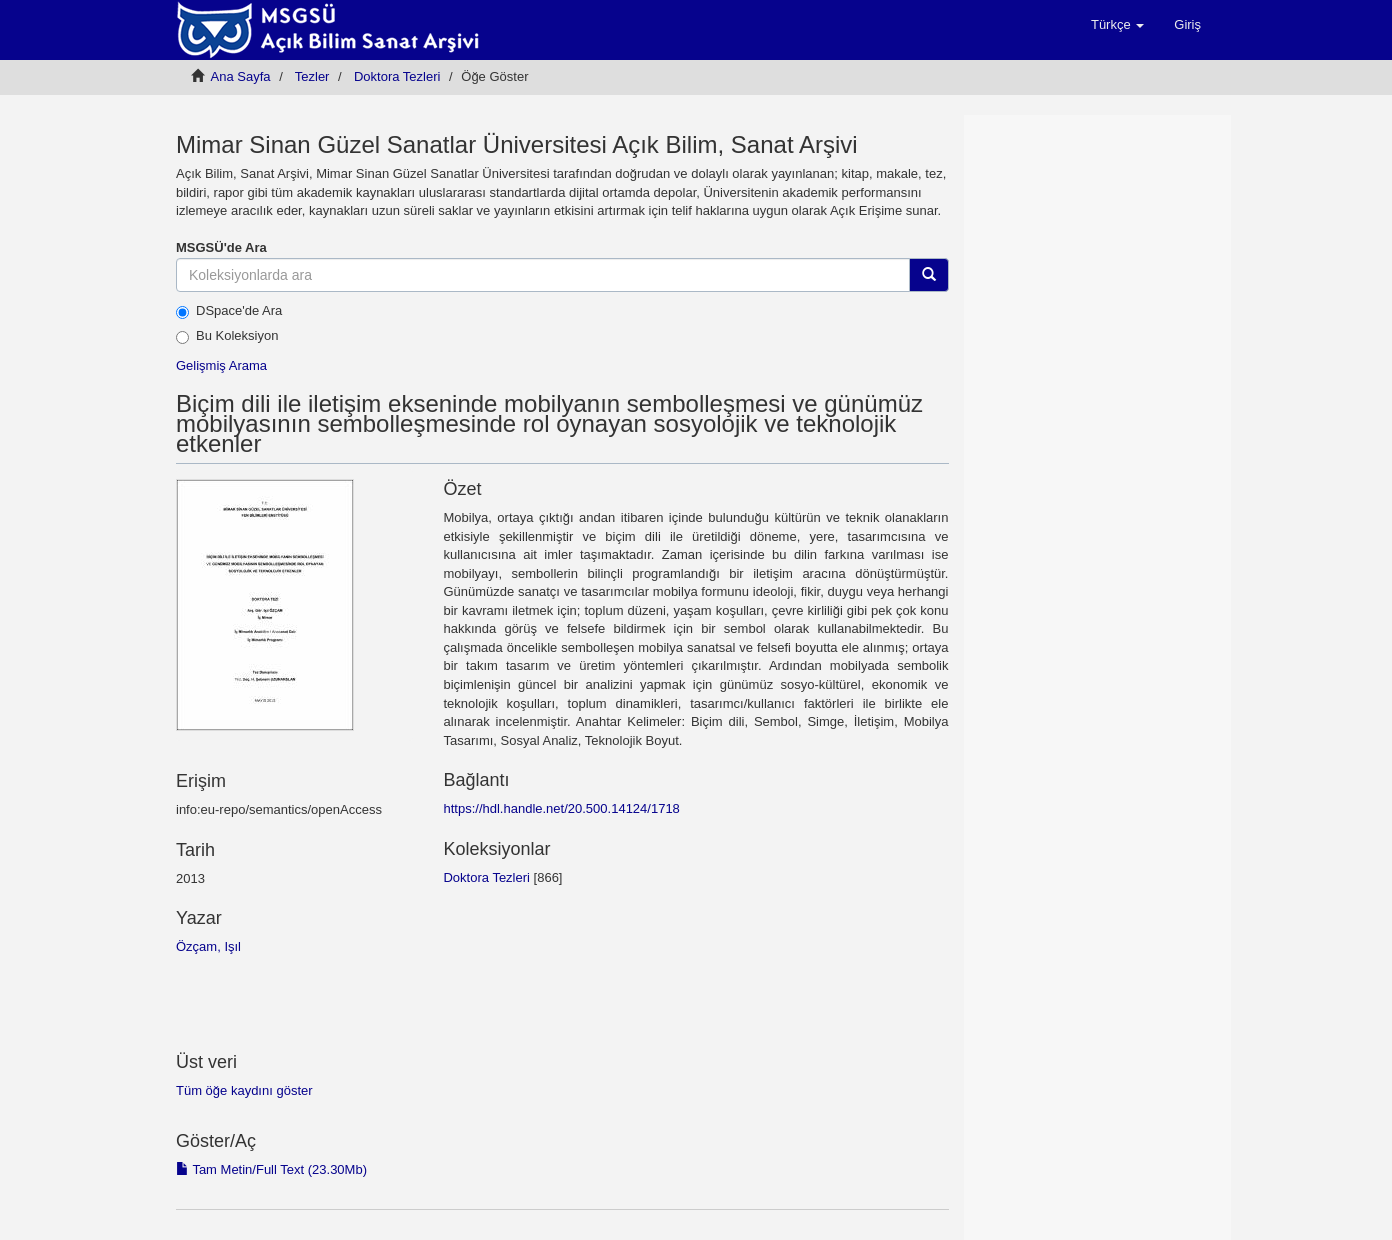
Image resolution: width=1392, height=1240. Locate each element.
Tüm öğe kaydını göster (244, 1090)
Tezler (312, 76)
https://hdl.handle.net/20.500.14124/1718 (561, 808)
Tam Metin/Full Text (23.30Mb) (271, 1169)
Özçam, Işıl (208, 946)
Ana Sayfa (241, 76)
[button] (1117, 25)
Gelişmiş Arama (221, 365)
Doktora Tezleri (397, 76)
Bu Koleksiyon (227, 336)
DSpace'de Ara (229, 311)
